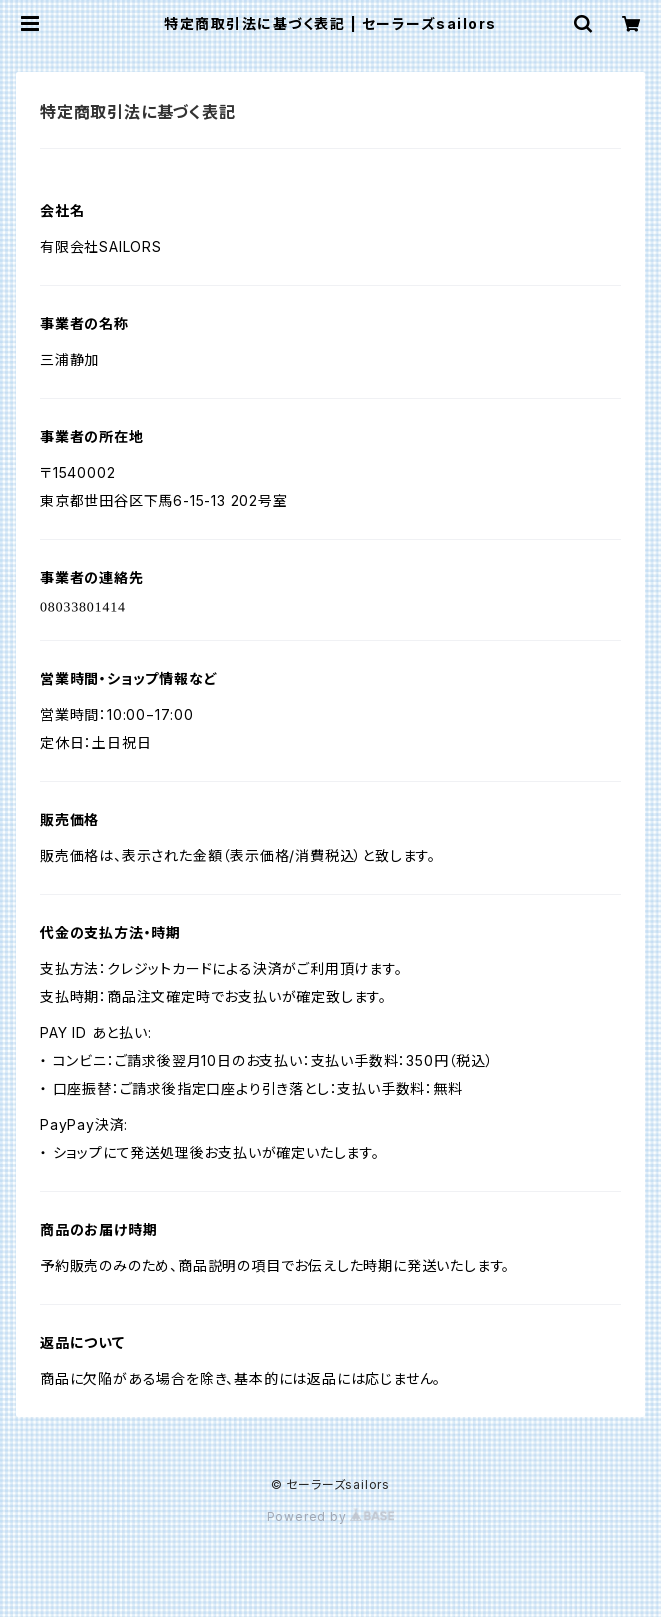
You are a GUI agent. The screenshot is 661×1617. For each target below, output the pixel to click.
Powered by (331, 1516)
